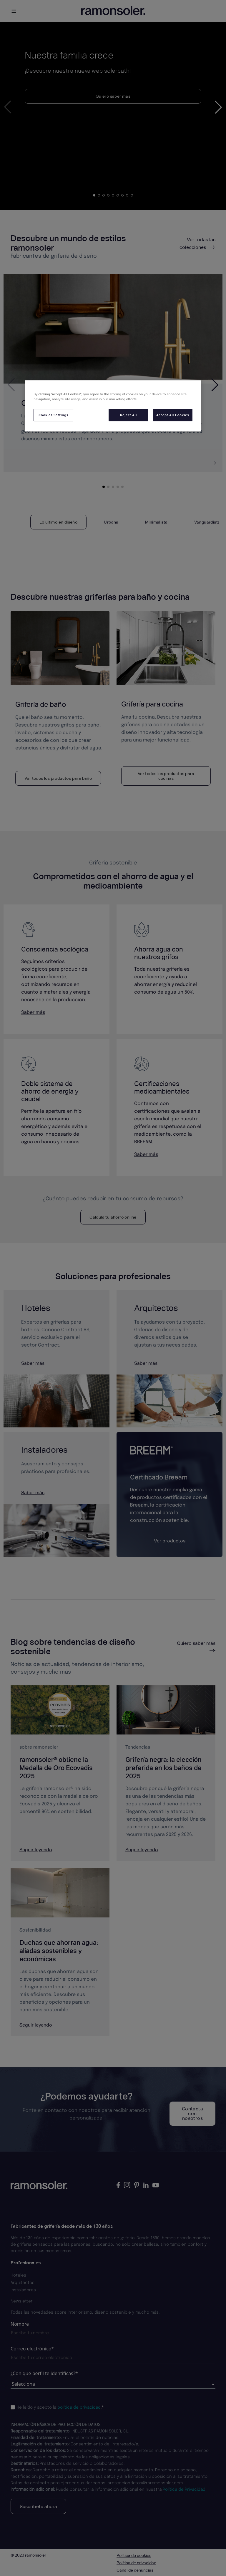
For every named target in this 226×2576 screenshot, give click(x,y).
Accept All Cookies (172, 415)
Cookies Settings (53, 415)
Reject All (128, 415)
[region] (113, 405)
